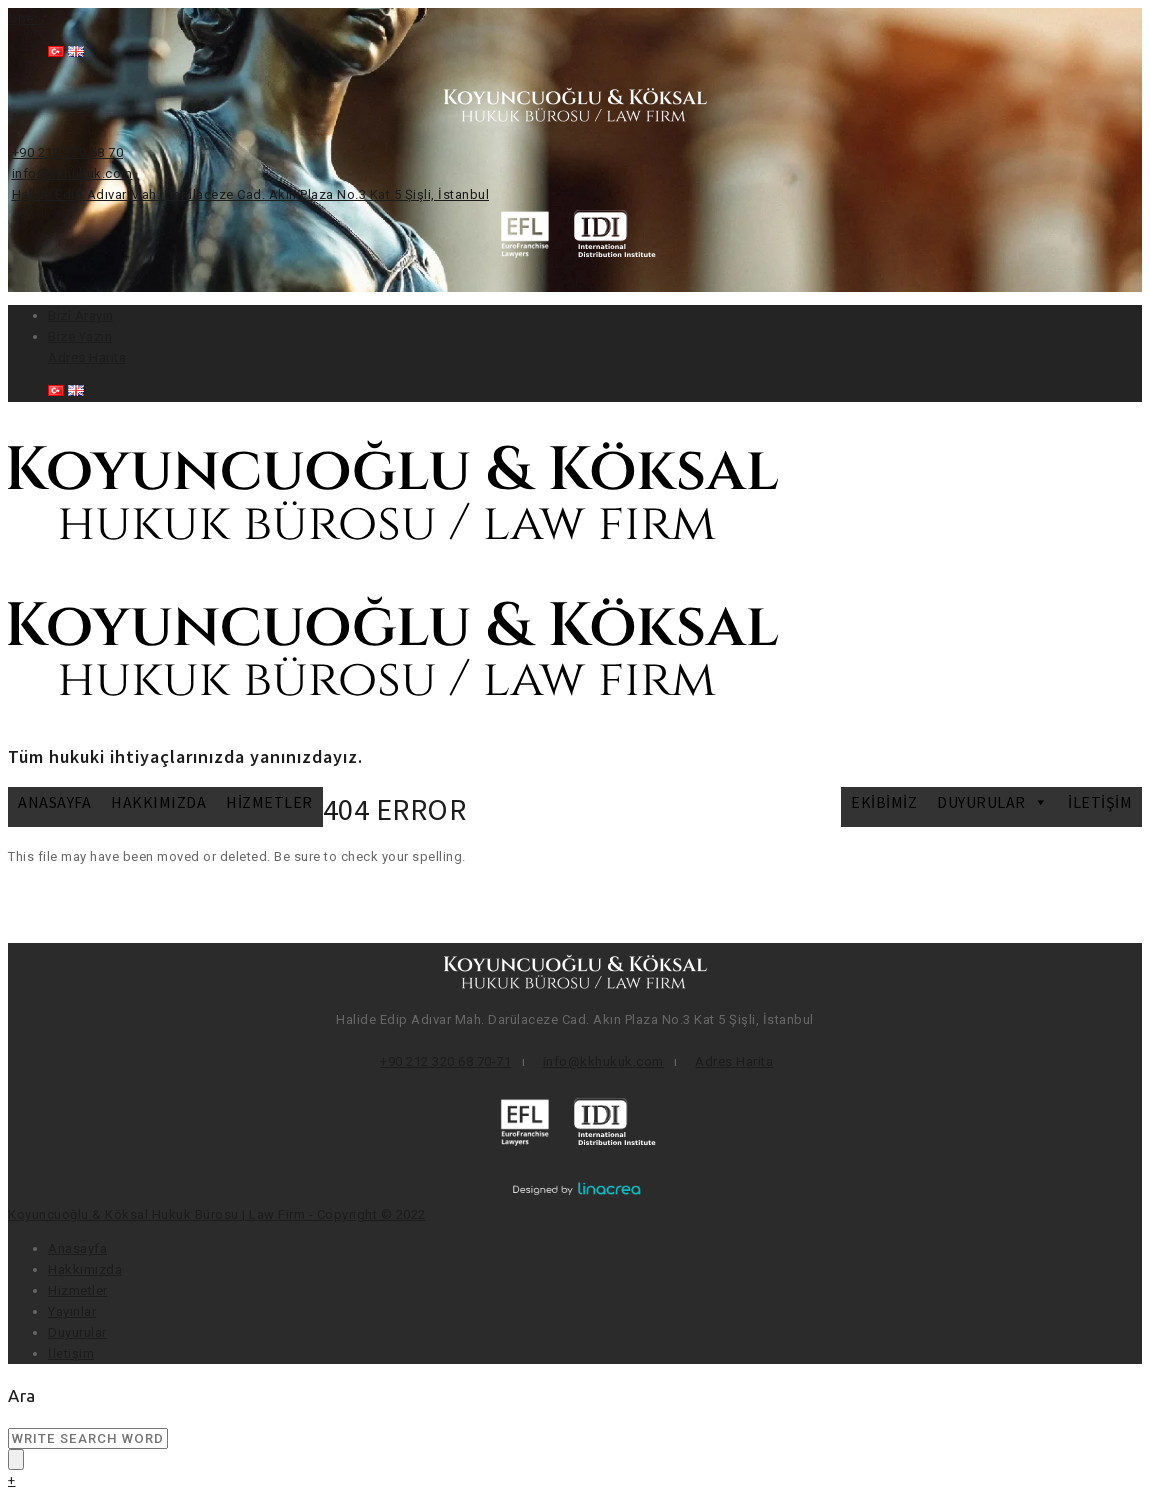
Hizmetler (269, 802)
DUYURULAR (992, 802)
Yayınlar (72, 1311)
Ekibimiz (884, 802)
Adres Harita (87, 357)
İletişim (1100, 802)
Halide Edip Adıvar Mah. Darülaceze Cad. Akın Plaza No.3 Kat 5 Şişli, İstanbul (251, 194)
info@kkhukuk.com (72, 173)
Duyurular (77, 1332)
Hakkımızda (158, 802)
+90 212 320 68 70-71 (445, 1061)
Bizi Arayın (81, 315)
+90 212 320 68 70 (68, 152)
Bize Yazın (80, 336)
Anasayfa (54, 802)
